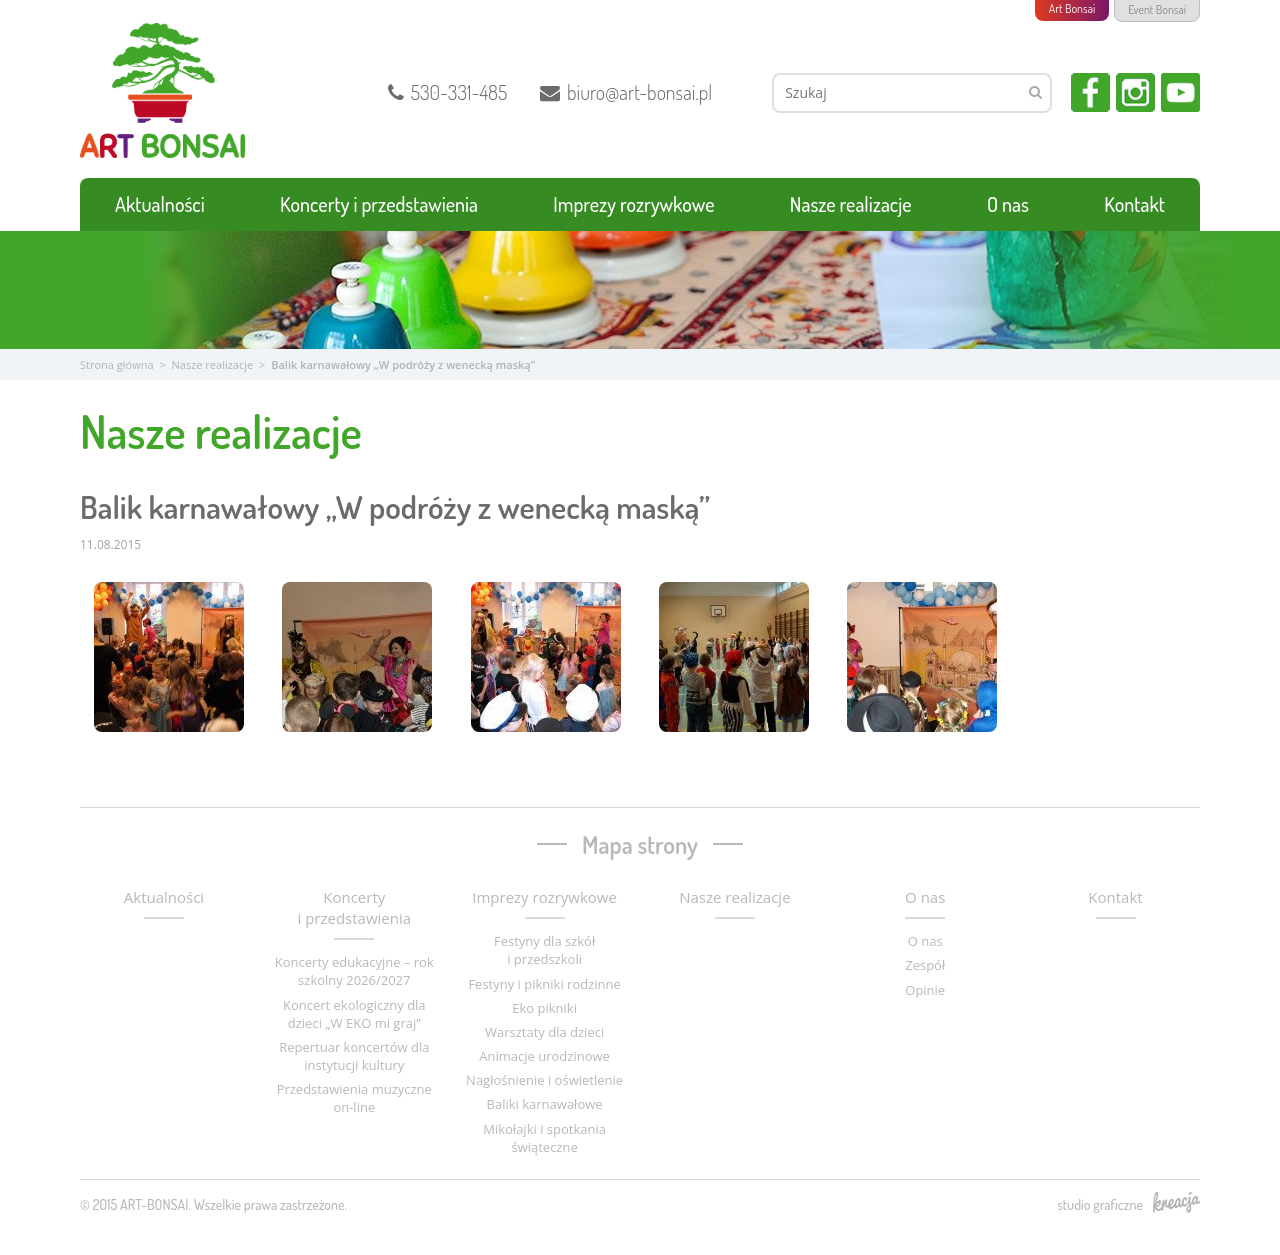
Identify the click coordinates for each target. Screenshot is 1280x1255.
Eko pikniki (544, 1008)
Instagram (1135, 92)
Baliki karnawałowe (545, 1104)
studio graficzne (1128, 1204)
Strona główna (117, 364)
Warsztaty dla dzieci (544, 1032)
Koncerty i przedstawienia (379, 204)
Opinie (925, 990)
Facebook (1090, 92)
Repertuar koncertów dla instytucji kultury (354, 1056)
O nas (1008, 204)
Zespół (925, 965)
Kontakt (1134, 204)
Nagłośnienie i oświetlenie (544, 1080)
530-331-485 (448, 92)
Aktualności (160, 204)
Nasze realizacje (851, 204)
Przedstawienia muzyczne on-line (354, 1098)
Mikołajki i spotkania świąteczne (544, 1138)
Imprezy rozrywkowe (633, 204)
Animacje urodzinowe (544, 1056)
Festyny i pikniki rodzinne (544, 984)
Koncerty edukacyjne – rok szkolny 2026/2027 (354, 971)
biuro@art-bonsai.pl (626, 92)
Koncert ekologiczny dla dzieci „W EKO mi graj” (354, 1014)
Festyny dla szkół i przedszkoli (544, 950)
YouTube (1180, 92)
